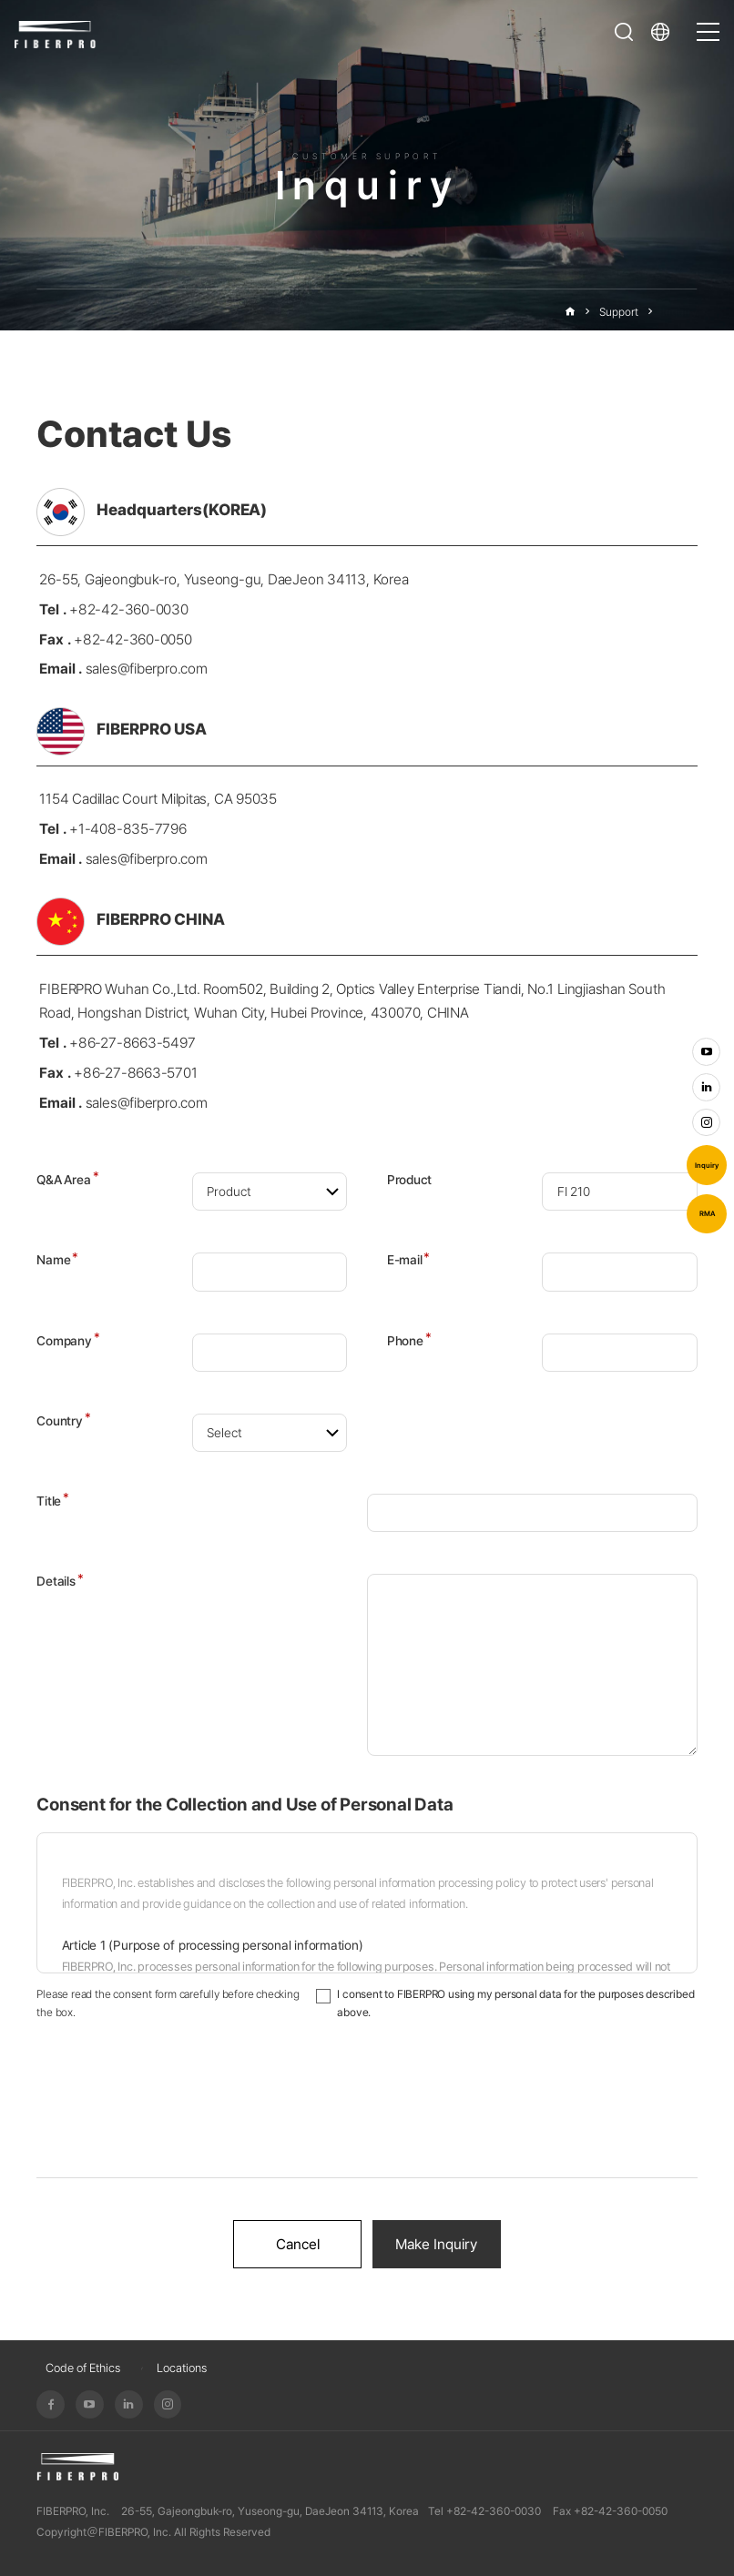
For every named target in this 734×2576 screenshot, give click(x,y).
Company (67, 1341)
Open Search (624, 32)
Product (409, 1179)
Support (618, 312)
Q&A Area (67, 1179)
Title (52, 1501)
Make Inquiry (436, 2244)
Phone (409, 1341)
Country (63, 1421)
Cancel (298, 2244)
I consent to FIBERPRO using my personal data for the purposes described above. (515, 2003)
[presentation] (367, 2111)
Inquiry (707, 1165)
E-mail (408, 1260)
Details (59, 1581)
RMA (707, 1214)
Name (57, 1260)
